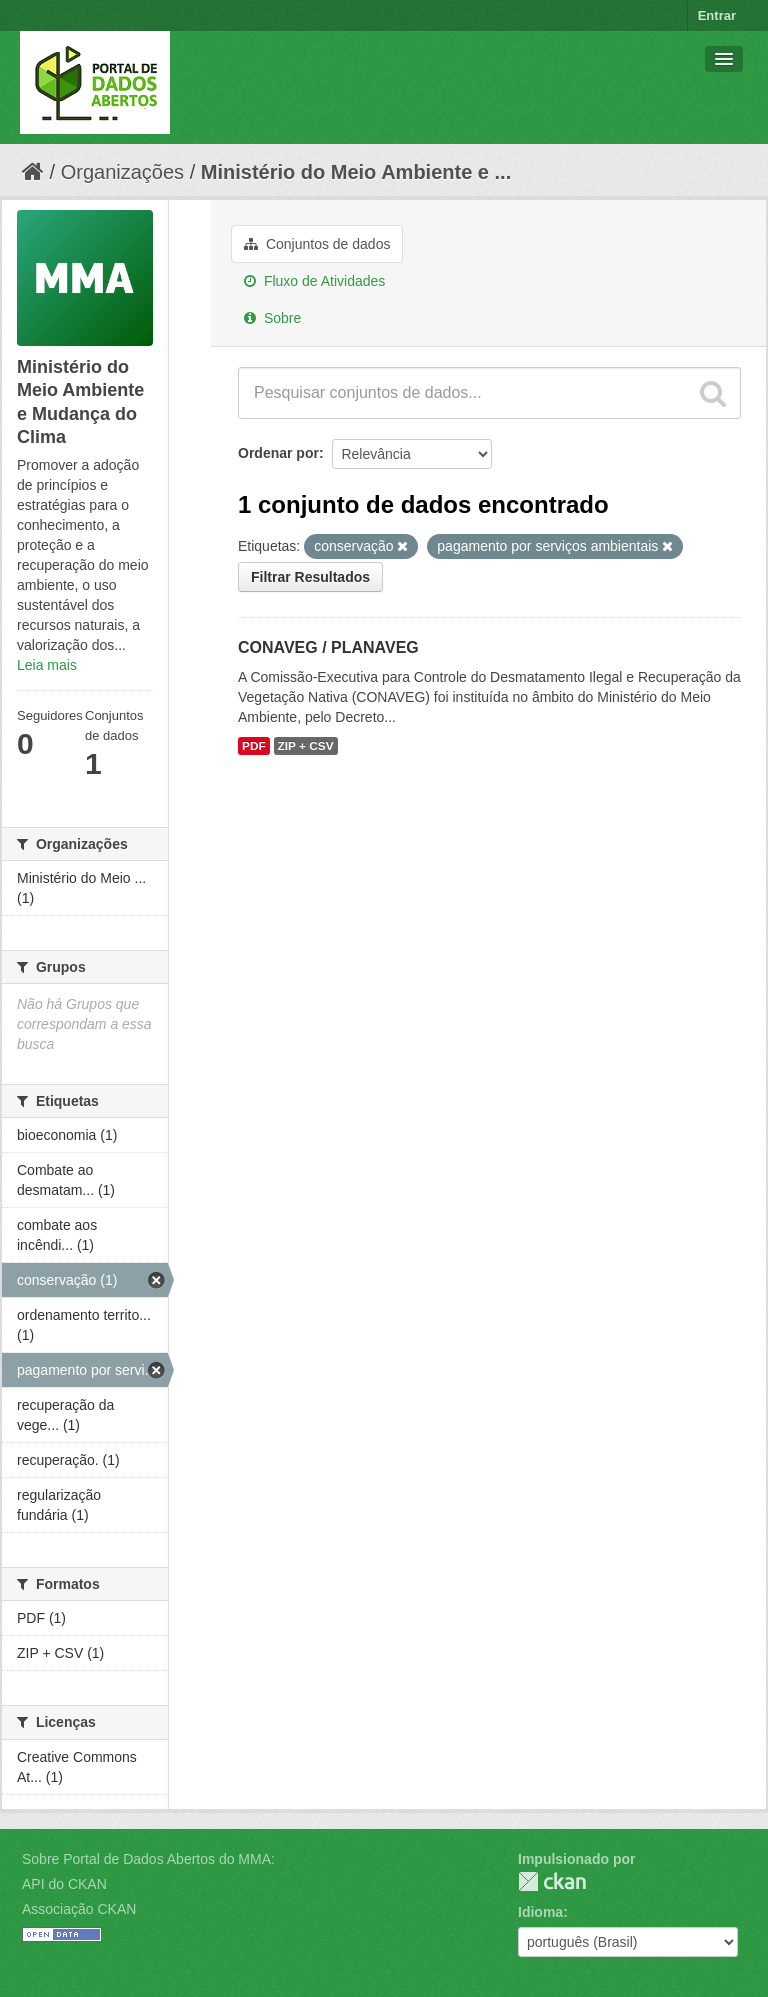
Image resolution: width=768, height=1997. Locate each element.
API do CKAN (64, 1884)
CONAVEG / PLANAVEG (328, 647)
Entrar (717, 15)
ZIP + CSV (306, 746)
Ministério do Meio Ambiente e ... (356, 172)
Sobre (272, 318)
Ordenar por (278, 453)
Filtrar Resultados (310, 577)
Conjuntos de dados (317, 244)
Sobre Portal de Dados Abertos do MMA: (148, 1859)
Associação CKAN (79, 1909)
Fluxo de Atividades (314, 281)
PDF (254, 746)
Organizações (122, 172)
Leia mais (47, 665)
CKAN (552, 1881)
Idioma (540, 1912)
